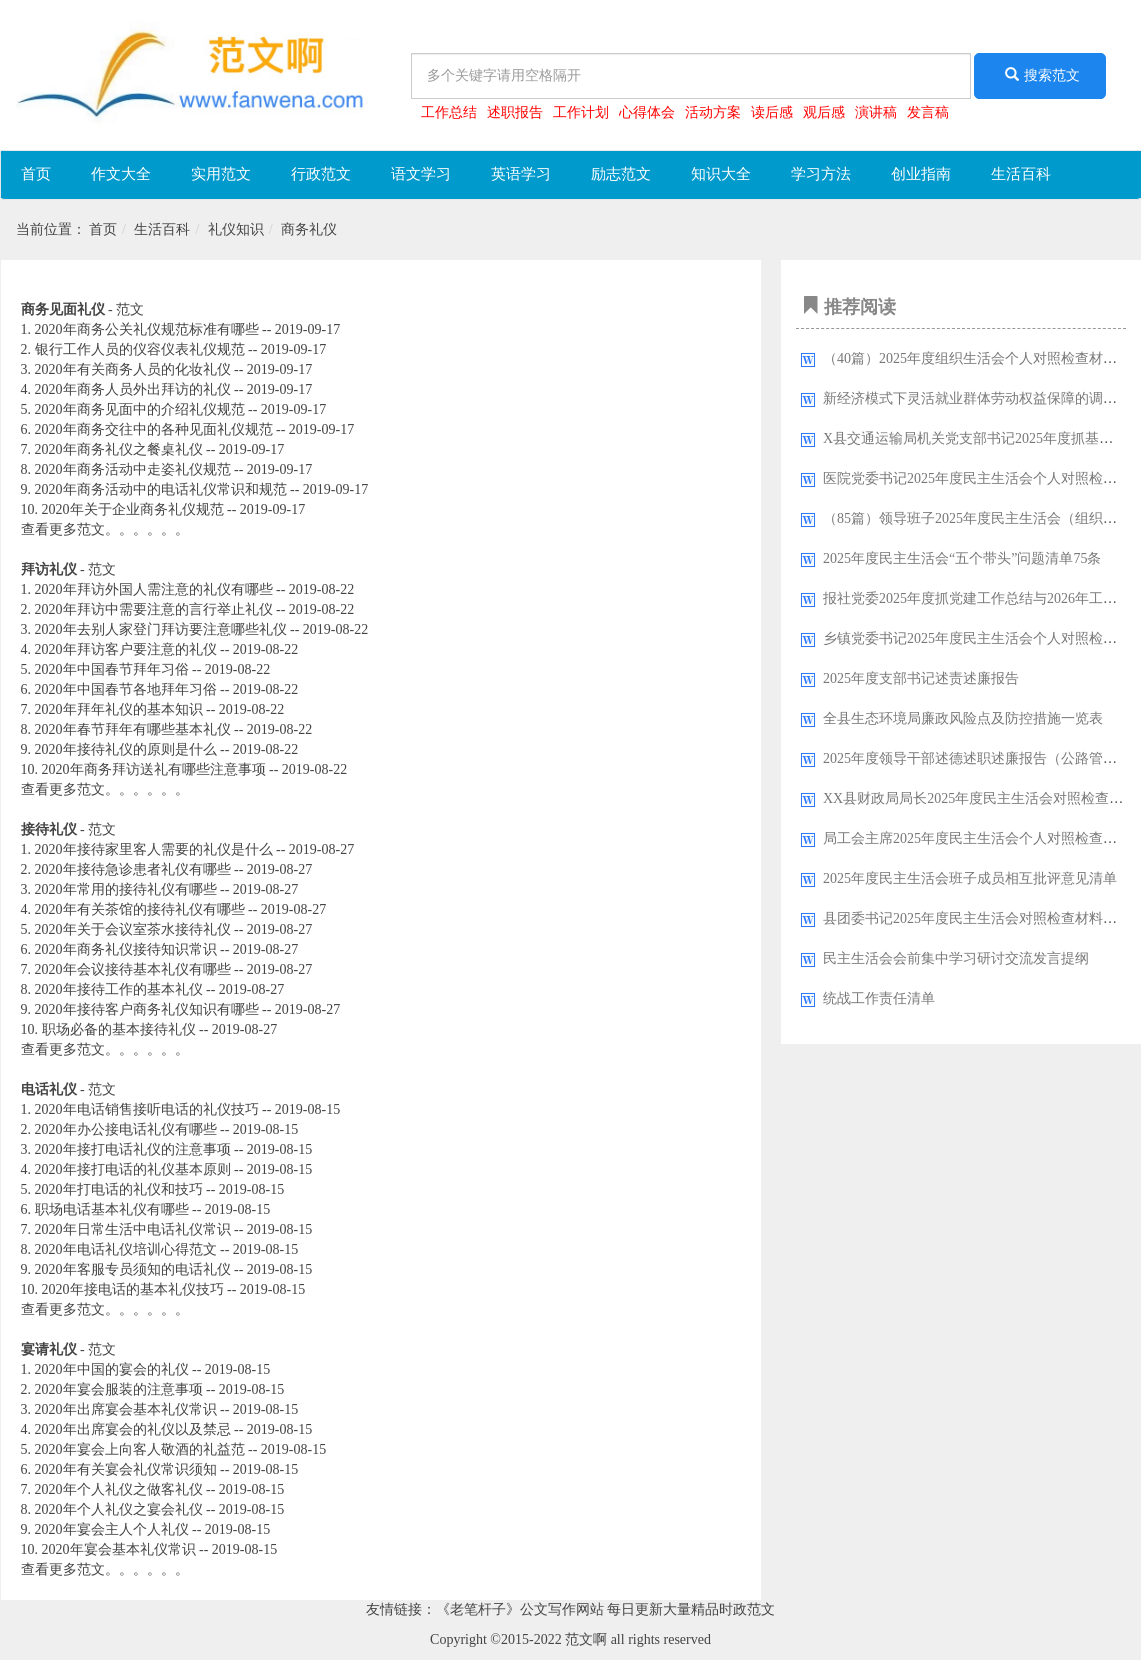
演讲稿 (876, 112)
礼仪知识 (236, 229)
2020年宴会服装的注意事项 (119, 1389)
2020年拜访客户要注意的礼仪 (126, 649)
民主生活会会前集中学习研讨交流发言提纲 (956, 958)
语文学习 (421, 174)
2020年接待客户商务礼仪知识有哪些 (147, 1009)
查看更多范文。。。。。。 (105, 529)
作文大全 (121, 174)
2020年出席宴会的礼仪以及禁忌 (133, 1429)
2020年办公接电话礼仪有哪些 (126, 1129)
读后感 (772, 112)
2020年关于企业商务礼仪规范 (133, 509)
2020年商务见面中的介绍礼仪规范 (140, 409)
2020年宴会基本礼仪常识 (119, 1549)
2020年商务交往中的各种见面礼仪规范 (154, 429)
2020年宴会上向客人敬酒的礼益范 (140, 1449)
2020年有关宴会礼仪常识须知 (126, 1469)
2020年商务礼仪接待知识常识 (126, 949)
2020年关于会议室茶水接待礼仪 (133, 929)
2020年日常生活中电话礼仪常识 (133, 1229)
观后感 (824, 112)
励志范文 (621, 174)
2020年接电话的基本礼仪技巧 (133, 1289)
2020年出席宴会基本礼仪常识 (126, 1409)
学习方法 (821, 174)
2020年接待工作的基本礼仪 (119, 989)
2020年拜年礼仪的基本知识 (119, 709)
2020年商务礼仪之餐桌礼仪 (119, 449)
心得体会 (647, 112)
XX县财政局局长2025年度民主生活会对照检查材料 (980, 798)
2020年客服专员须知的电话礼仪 (133, 1269)
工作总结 (449, 112)
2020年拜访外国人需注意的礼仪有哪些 (154, 589)
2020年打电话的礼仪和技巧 (119, 1189)
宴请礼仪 (49, 1349)
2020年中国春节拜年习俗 (112, 669)
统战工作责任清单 (879, 998)
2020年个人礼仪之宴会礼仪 (119, 1509)
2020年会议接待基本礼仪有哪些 (133, 969)
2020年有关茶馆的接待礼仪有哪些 (140, 909)
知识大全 (721, 174)
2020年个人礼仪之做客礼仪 (119, 1489)
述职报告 (515, 112)
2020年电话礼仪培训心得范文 (126, 1249)
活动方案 (713, 112)
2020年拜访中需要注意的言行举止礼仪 (154, 609)
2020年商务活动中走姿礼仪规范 (133, 469)
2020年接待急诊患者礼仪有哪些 (133, 869)
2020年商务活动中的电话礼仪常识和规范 (161, 489)
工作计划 (581, 112)
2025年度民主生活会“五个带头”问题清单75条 (962, 558)
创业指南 (921, 174)
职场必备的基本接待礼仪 (119, 1029)
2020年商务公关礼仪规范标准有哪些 (147, 329)
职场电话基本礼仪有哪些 (112, 1209)
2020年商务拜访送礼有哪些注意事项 (154, 769)
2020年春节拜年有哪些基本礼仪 (133, 729)
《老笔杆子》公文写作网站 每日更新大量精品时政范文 (606, 1609)
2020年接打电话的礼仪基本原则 (133, 1169)
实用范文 (221, 174)
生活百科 (1021, 174)
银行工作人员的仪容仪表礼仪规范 (140, 349)
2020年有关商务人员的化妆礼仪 (133, 369)
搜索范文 (1040, 75)
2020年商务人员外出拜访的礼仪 (133, 389)
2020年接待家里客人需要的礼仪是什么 (154, 849)
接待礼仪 (49, 829)
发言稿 (928, 112)
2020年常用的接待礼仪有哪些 (126, 889)
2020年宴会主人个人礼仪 (112, 1529)
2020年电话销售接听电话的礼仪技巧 (147, 1109)
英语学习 (521, 174)
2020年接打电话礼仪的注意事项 (133, 1149)
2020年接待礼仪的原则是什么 (126, 749)
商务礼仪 (309, 229)
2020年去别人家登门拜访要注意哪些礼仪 (161, 629)
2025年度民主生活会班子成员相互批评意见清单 (970, 878)
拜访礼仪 (49, 569)
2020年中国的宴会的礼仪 (112, 1369)
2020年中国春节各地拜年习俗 (126, 689)
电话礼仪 (49, 1089)
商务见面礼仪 (63, 309)
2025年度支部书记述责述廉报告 (921, 678)
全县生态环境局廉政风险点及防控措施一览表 (963, 718)
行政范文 (321, 174)
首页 (36, 174)
